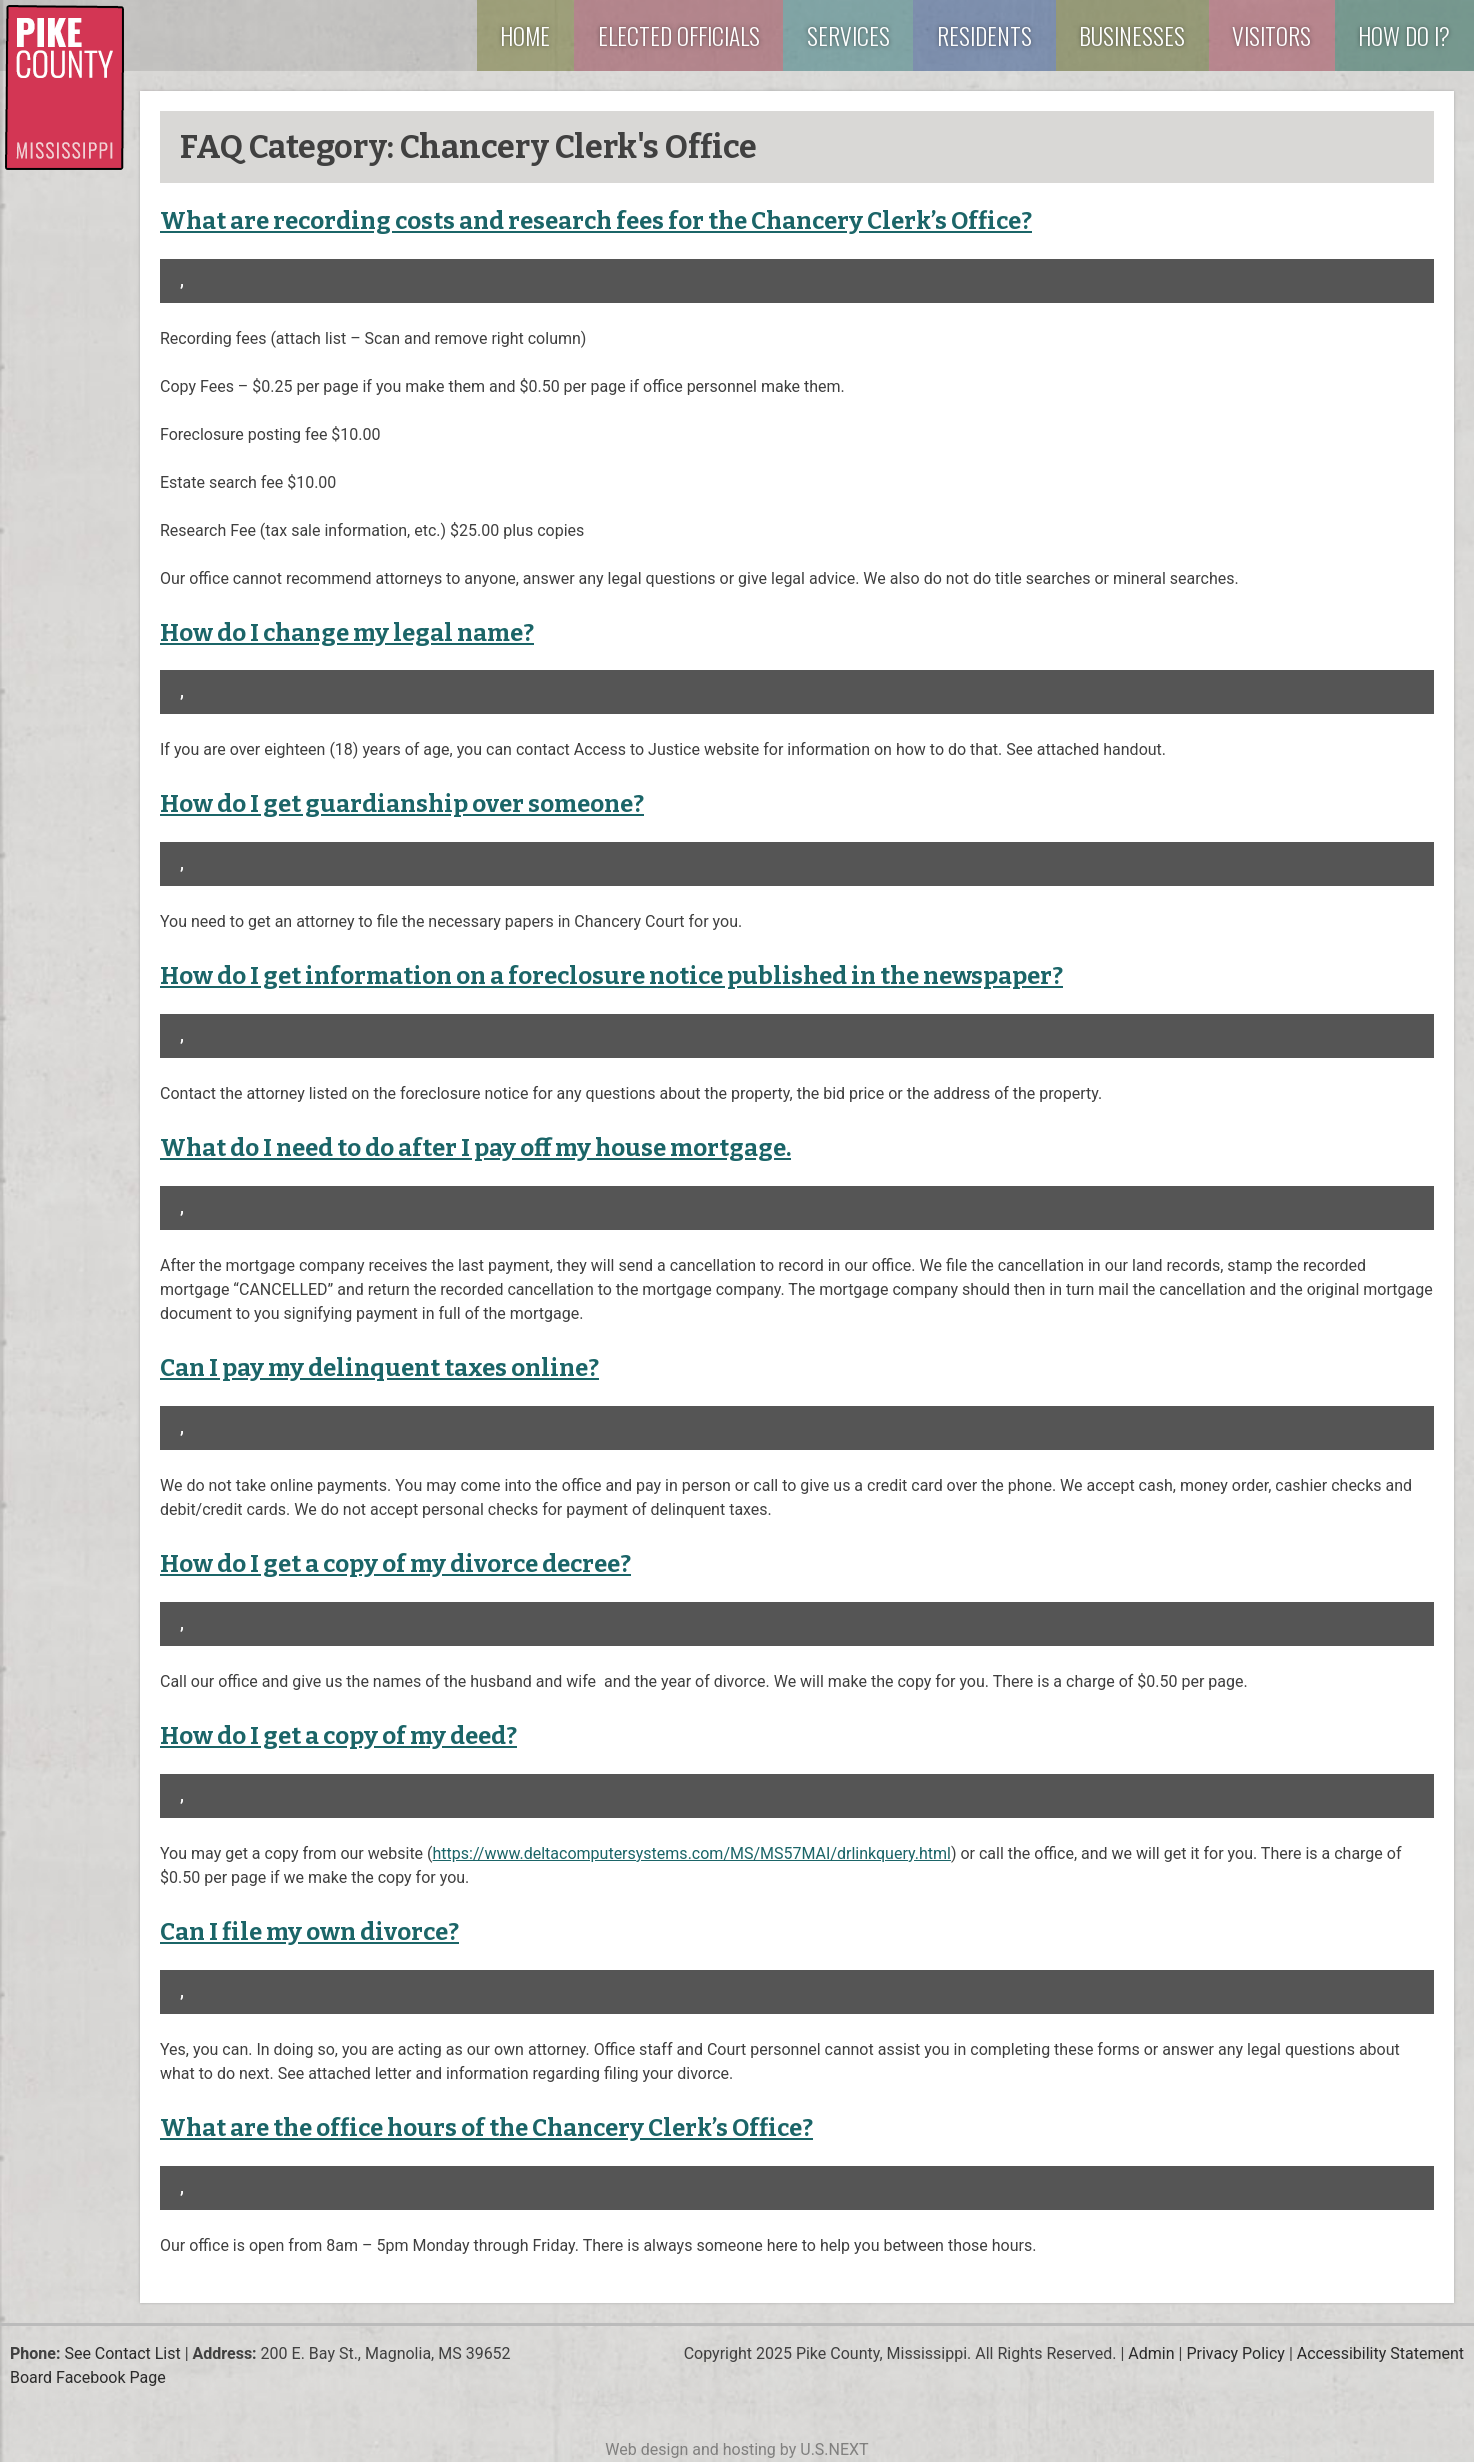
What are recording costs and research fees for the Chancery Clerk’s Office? (596, 221)
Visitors (1271, 35)
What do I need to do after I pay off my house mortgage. (475, 1148)
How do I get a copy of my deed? (338, 1736)
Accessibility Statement (1380, 2353)
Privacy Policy (1235, 2353)
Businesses (1132, 35)
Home (525, 35)
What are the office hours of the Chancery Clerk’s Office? (486, 2128)
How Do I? (1404, 35)
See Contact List (122, 2353)
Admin (1151, 2353)
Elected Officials (679, 35)
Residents (984, 35)
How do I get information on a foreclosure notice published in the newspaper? (611, 976)
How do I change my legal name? (347, 633)
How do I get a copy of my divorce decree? (395, 1564)
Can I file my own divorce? (309, 1932)
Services (848, 35)
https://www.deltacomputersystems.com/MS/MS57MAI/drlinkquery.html (692, 1853)
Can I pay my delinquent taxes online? (379, 1368)
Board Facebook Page (88, 2377)
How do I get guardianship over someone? (402, 804)
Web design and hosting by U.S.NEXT (736, 2449)
